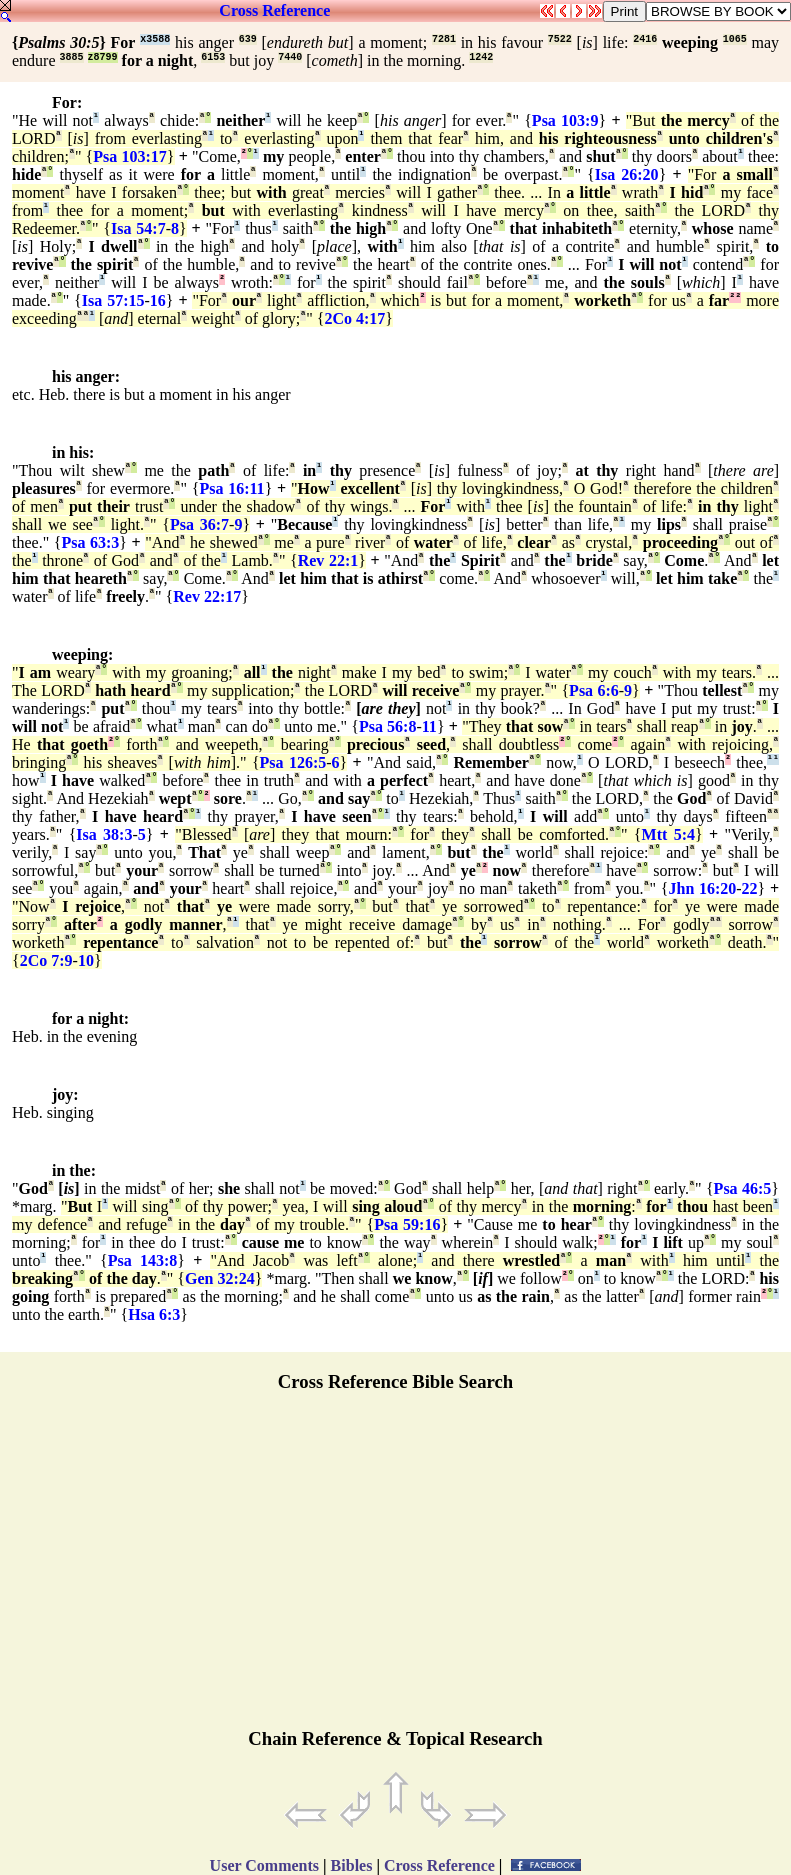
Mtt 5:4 (668, 834)
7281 (444, 39)
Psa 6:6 (594, 690)
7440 (290, 57)
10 (86, 960)
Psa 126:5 (293, 762)
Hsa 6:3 (154, 1314)
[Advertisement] (396, 1569)
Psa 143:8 (143, 1260)
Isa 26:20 (627, 174)
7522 (560, 39)
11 (429, 726)
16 (158, 300)
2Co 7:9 (46, 960)
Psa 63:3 (90, 542)
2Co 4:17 (354, 318)
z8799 (103, 57)
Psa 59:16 (407, 1224)
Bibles (352, 1865)
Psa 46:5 (743, 1188)
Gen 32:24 (220, 1278)
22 (750, 888)
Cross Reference (274, 10)
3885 (72, 57)
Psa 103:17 (130, 156)
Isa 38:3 (104, 834)
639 (248, 39)
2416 (645, 39)
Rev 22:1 (328, 560)
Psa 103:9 (565, 120)
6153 (213, 57)
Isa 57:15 (113, 300)
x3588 (155, 39)
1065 (735, 39)
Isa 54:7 (138, 228)
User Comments (264, 1865)
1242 (481, 57)
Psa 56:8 (388, 726)
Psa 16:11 (231, 488)
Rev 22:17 (207, 596)
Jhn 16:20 (702, 888)
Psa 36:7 (199, 524)
